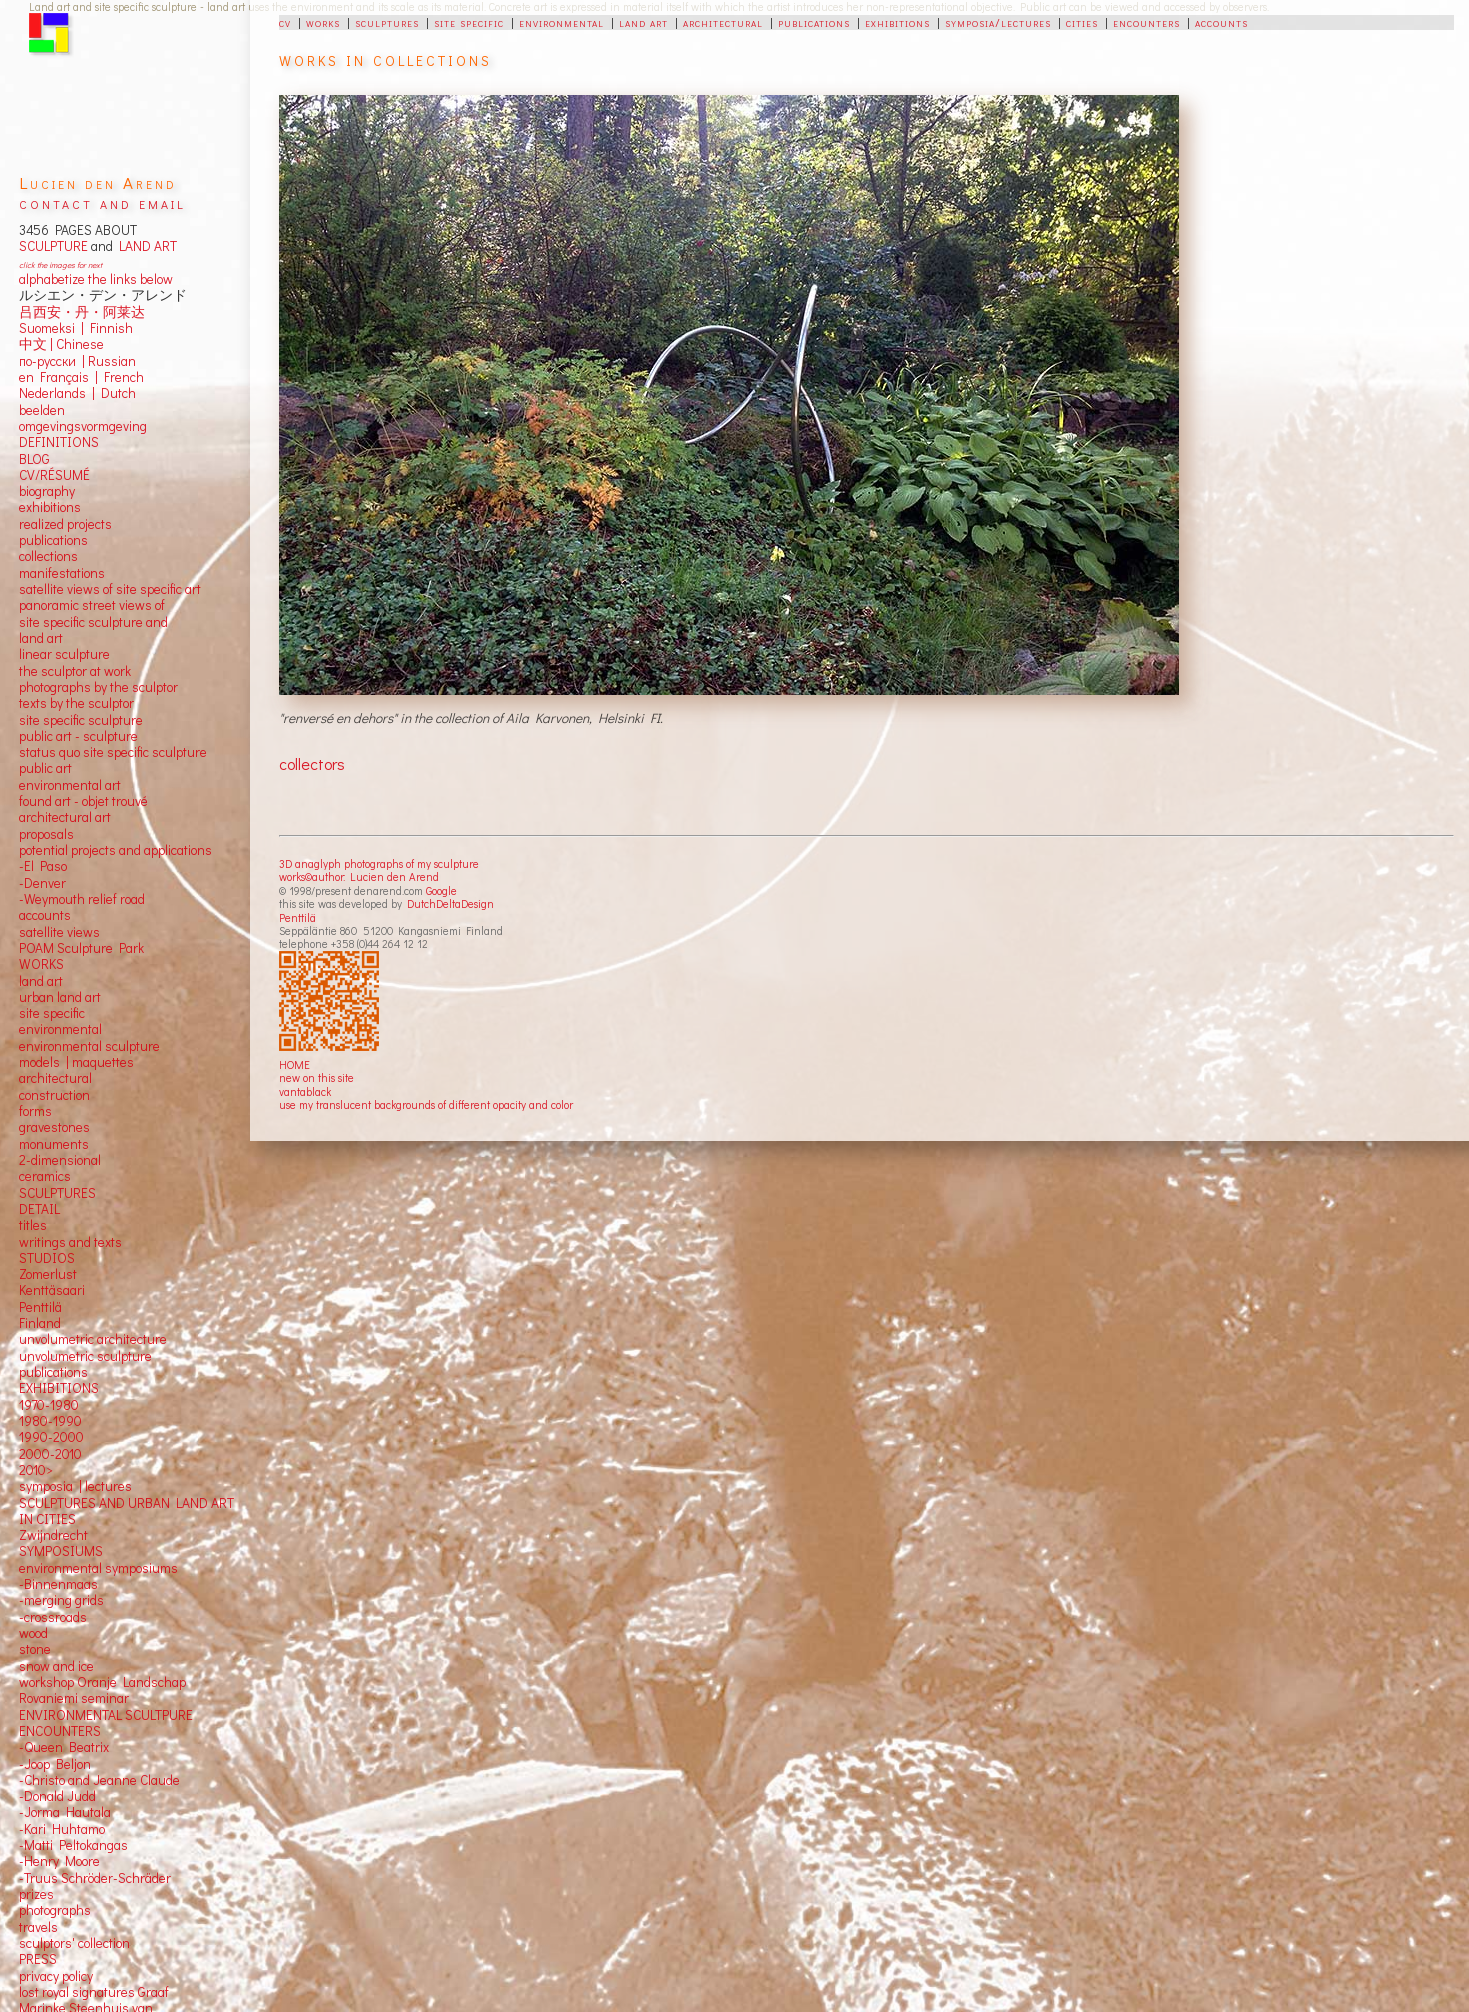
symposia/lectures (998, 22)
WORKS (41, 964)
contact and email (102, 202)
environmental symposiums (98, 1568)
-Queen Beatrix (64, 1747)
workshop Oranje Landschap (102, 1682)
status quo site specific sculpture (113, 752)
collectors (312, 763)
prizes (36, 1894)
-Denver (42, 883)
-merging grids (61, 1600)
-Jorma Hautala (65, 1812)
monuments (54, 1144)
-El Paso (43, 866)
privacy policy (56, 1976)
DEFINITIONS (59, 442)
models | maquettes (76, 1062)
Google (441, 890)
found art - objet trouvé (83, 801)
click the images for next (60, 264)
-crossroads (53, 1617)
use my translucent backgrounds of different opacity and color (426, 1104)
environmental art (70, 785)
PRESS (38, 1959)
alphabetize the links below (96, 279)
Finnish (108, 328)
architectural (723, 22)
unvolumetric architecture (93, 1339)
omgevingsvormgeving (83, 426)
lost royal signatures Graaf (94, 1992)
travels (38, 1927)
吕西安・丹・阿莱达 (82, 312)
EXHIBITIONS (59, 1388)
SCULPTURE (53, 246)
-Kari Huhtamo (62, 1829)
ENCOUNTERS (60, 1731)
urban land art (60, 997)
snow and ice (56, 1666)
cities (1082, 22)
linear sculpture (64, 654)
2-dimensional (60, 1160)
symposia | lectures (75, 1486)
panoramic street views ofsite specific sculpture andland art (93, 621)
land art (643, 22)
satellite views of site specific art (110, 589)
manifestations (62, 573)
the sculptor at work (75, 671)
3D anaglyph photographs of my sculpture (379, 863)
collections (48, 556)
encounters (1146, 22)
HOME (294, 1064)
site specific (469, 22)
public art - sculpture (78, 736)
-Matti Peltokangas (73, 1845)
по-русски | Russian (77, 361)
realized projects (65, 524)
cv (285, 22)
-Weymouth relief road (82, 899)
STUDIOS (47, 1258)
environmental (561, 22)
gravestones (54, 1127)
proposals (46, 834)
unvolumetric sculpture (85, 1356)
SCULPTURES (57, 1193)
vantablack (305, 1091)
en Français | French (81, 377)
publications (814, 22)
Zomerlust (48, 1274)
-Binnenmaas (58, 1584)
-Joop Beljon (55, 1764)
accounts (1221, 22)
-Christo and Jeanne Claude (99, 1780)
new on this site (316, 1077)
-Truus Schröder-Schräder (95, 1878)
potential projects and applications (115, 850)
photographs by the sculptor (98, 687)
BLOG (34, 459)
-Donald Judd (57, 1796)
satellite (41, 932)
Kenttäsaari (52, 1290)
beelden (42, 410)
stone (35, 1649)
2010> (36, 1470)
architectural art (65, 817)
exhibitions (897, 22)
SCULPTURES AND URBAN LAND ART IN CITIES (126, 1511)
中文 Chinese (61, 344)
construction (54, 1095)
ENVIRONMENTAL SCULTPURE (106, 1715)
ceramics (45, 1176)
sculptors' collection (74, 1943)
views (83, 932)
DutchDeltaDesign (450, 903)
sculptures (387, 22)
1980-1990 (50, 1421)
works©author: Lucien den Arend (359, 876)
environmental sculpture (89, 1046)
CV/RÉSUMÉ (54, 475)
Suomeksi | (51, 328)
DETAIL (39, 1209)
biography (47, 491)
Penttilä (297, 917)
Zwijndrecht (53, 1535)
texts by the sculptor (76, 703)
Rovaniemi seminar (74, 1698)
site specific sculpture (81, 720)
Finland (40, 1323)
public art (45, 768)
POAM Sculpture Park (81, 948)
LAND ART (145, 246)
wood (33, 1633)
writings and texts (70, 1242)
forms (35, 1111)
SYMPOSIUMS (61, 1551)
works (323, 22)
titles (33, 1225)
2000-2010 (50, 1454)
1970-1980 (49, 1405)
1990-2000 (51, 1437)
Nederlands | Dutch (77, 393)
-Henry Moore (59, 1861)
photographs (55, 1910)
